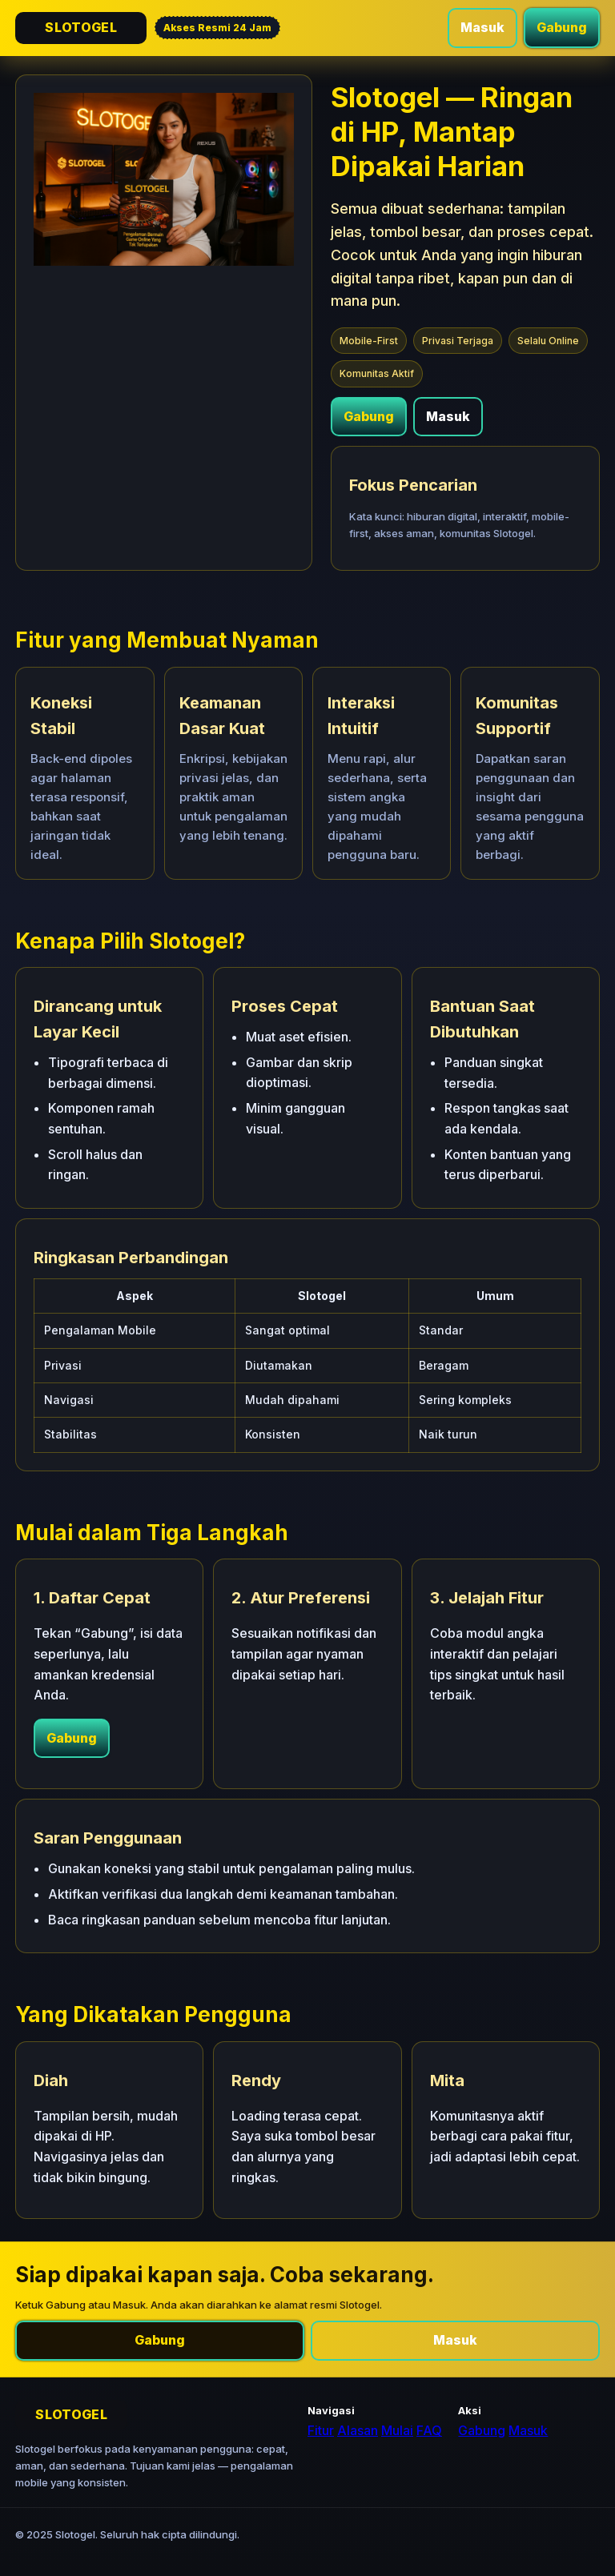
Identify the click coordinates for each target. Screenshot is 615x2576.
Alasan (357, 2430)
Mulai (397, 2430)
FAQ (429, 2430)
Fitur (321, 2430)
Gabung (562, 27)
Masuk (482, 27)
